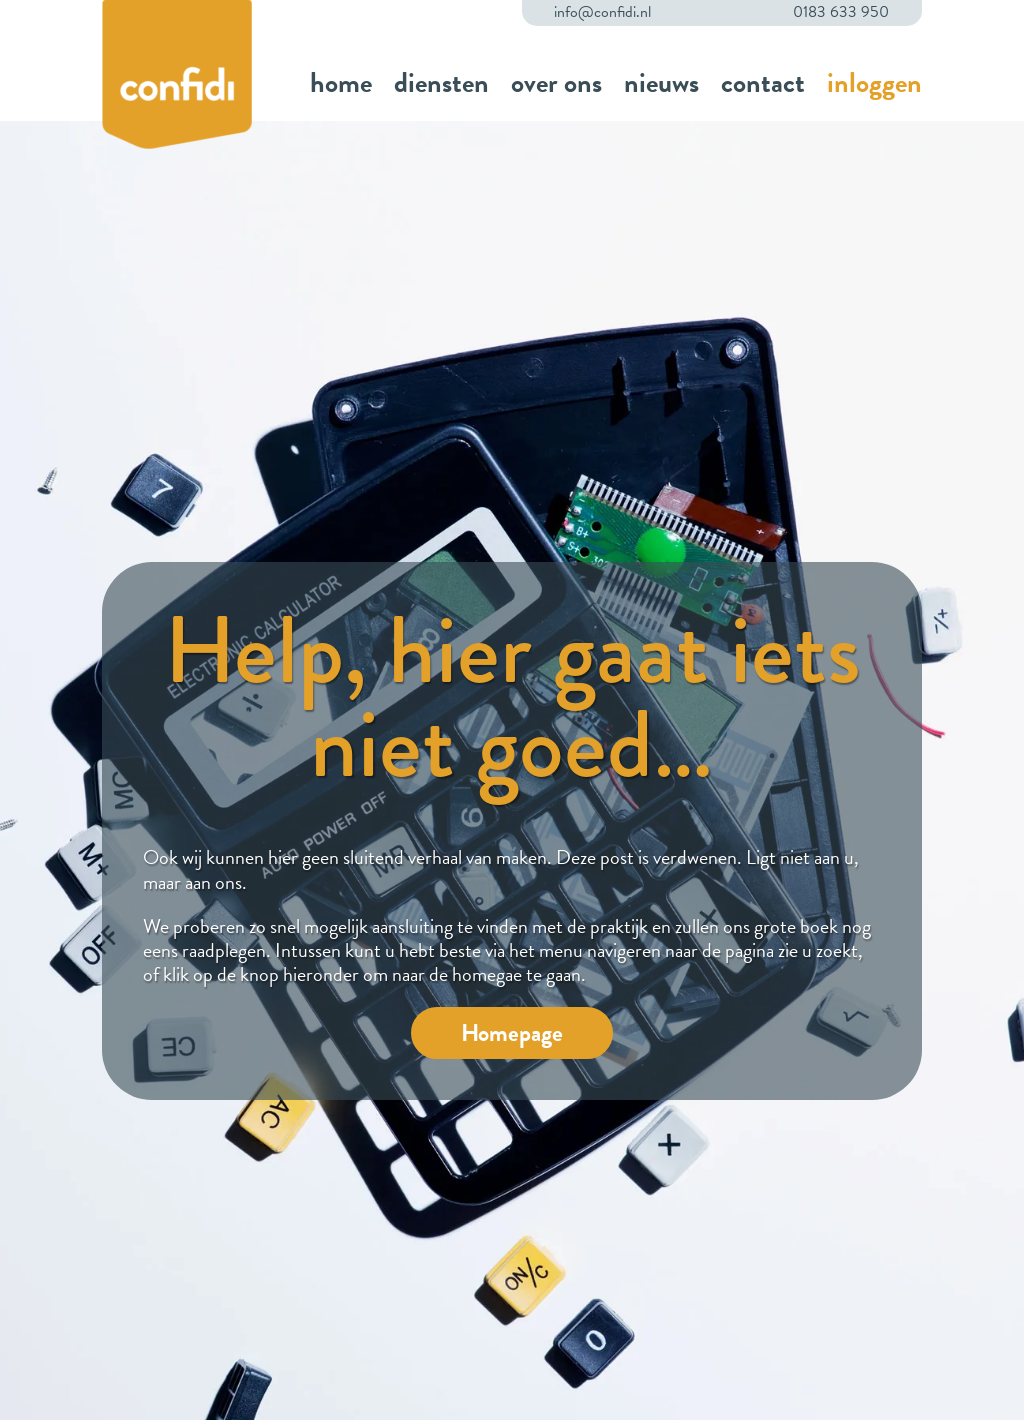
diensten (441, 82)
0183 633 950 (841, 12)
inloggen (874, 82)
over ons (556, 82)
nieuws (661, 82)
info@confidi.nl (602, 12)
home (341, 82)
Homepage (512, 1033)
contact (763, 82)
